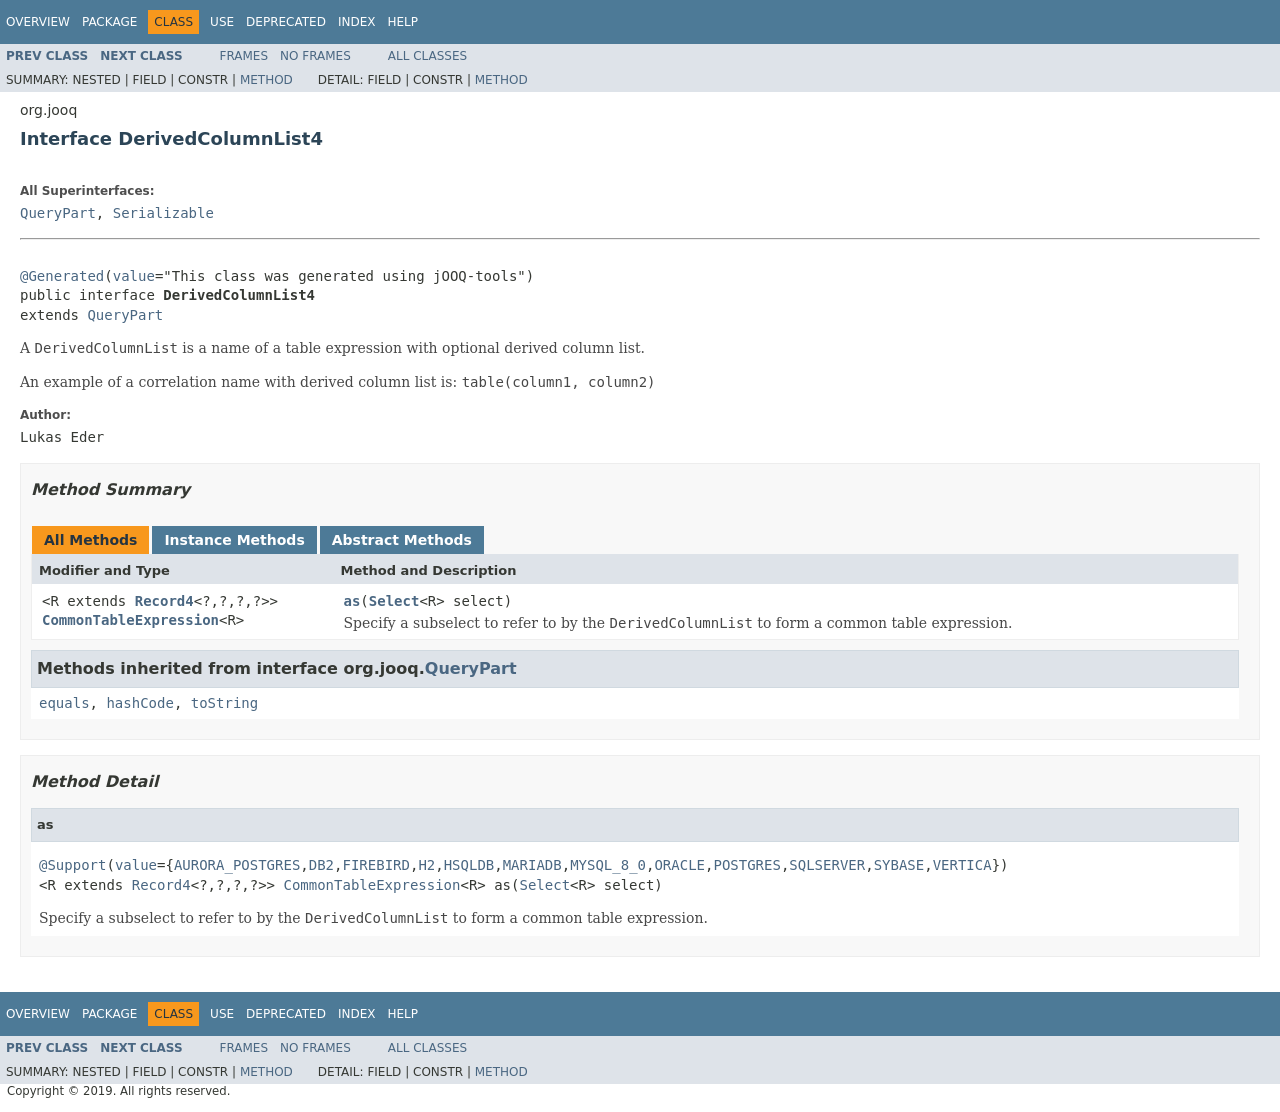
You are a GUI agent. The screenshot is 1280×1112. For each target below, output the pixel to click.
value (134, 276)
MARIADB (532, 865)
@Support (72, 865)
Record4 (164, 601)
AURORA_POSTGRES (237, 865)
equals (64, 703)
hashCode (139, 703)
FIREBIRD (376, 865)
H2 (426, 865)
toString (224, 703)
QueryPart (58, 213)
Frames (244, 56)
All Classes (427, 56)
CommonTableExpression (130, 620)
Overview (38, 22)
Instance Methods (234, 540)
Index (357, 22)
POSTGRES (746, 865)
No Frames (315, 56)
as (352, 601)
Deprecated (286, 22)
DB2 (321, 865)
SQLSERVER (827, 865)
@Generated (62, 276)
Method (266, 80)
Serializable (163, 213)
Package (109, 22)
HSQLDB (469, 865)
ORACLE (679, 865)
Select (394, 601)
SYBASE (899, 865)
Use (222, 22)
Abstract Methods (402, 540)
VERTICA (962, 865)
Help (402, 22)
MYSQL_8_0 (608, 865)
